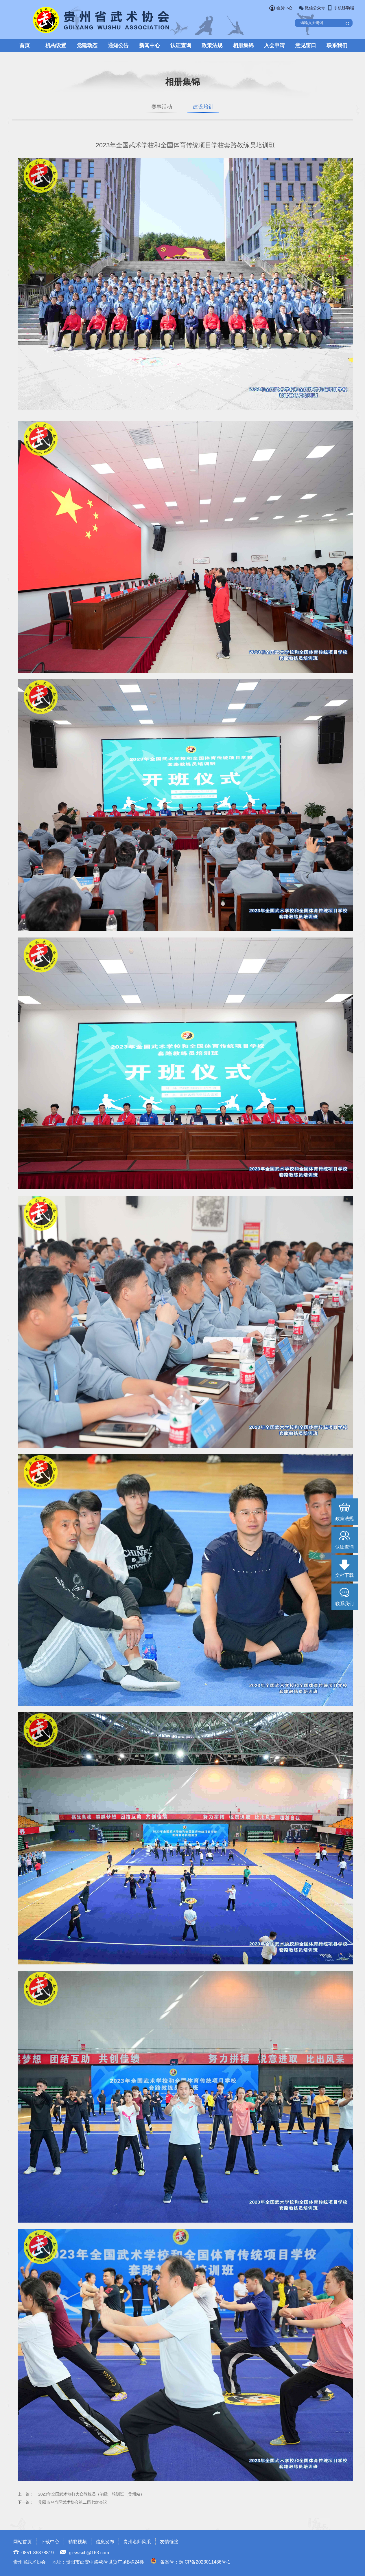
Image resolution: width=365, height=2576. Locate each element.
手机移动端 (344, 7)
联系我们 (337, 45)
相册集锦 (243, 45)
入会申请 (274, 45)
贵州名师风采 (137, 2541)
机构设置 (55, 45)
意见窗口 (305, 45)
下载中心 (50, 2541)
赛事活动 (161, 107)
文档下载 (344, 1575)
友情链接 (169, 2541)
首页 (24, 45)
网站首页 (22, 2541)
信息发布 (105, 2541)
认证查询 (180, 45)
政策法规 (212, 45)
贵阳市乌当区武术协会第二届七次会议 (72, 2502)
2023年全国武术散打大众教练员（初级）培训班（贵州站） (91, 2494)
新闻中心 (149, 45)
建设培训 (203, 107)
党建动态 (87, 45)
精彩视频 (77, 2541)
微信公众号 (315, 7)
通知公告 (118, 45)
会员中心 (283, 7)
